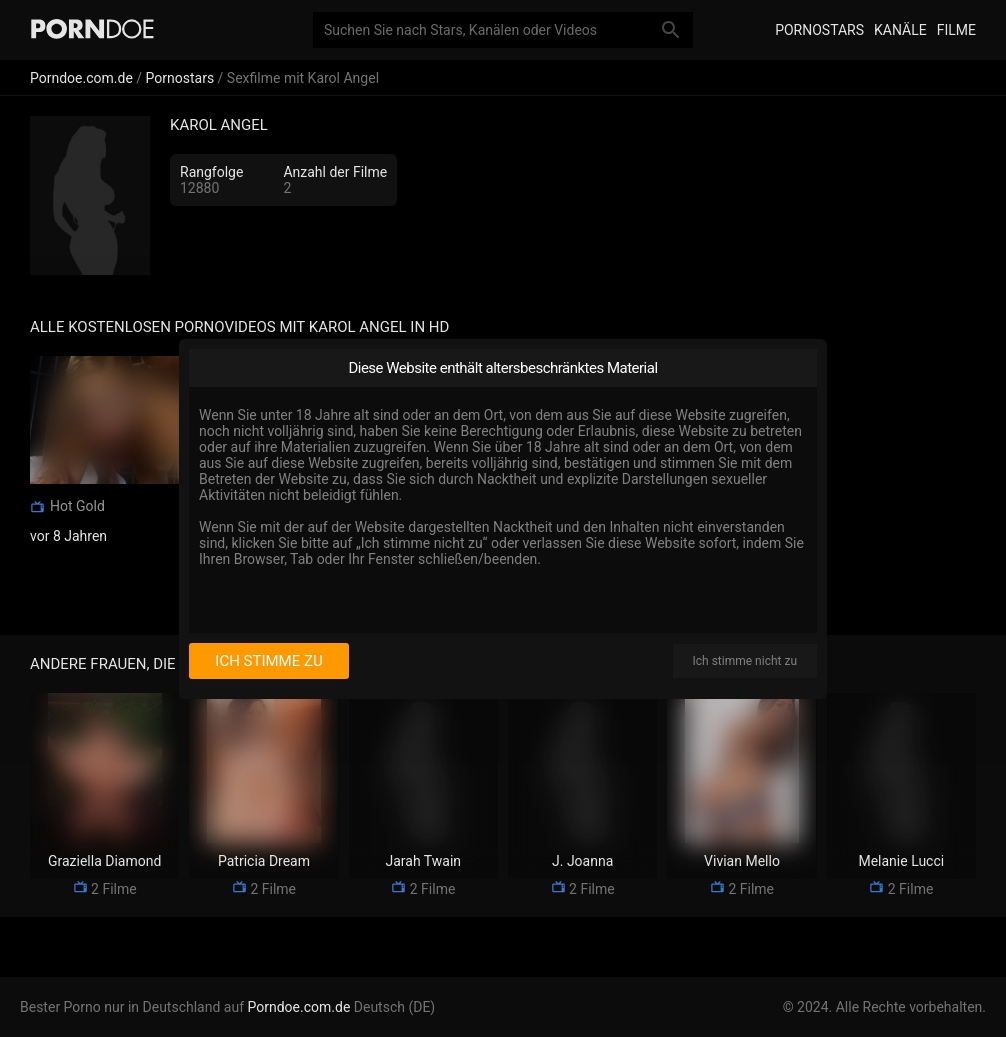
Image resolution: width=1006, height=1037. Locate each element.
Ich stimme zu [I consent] (268, 661)
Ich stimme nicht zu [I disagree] (745, 661)
